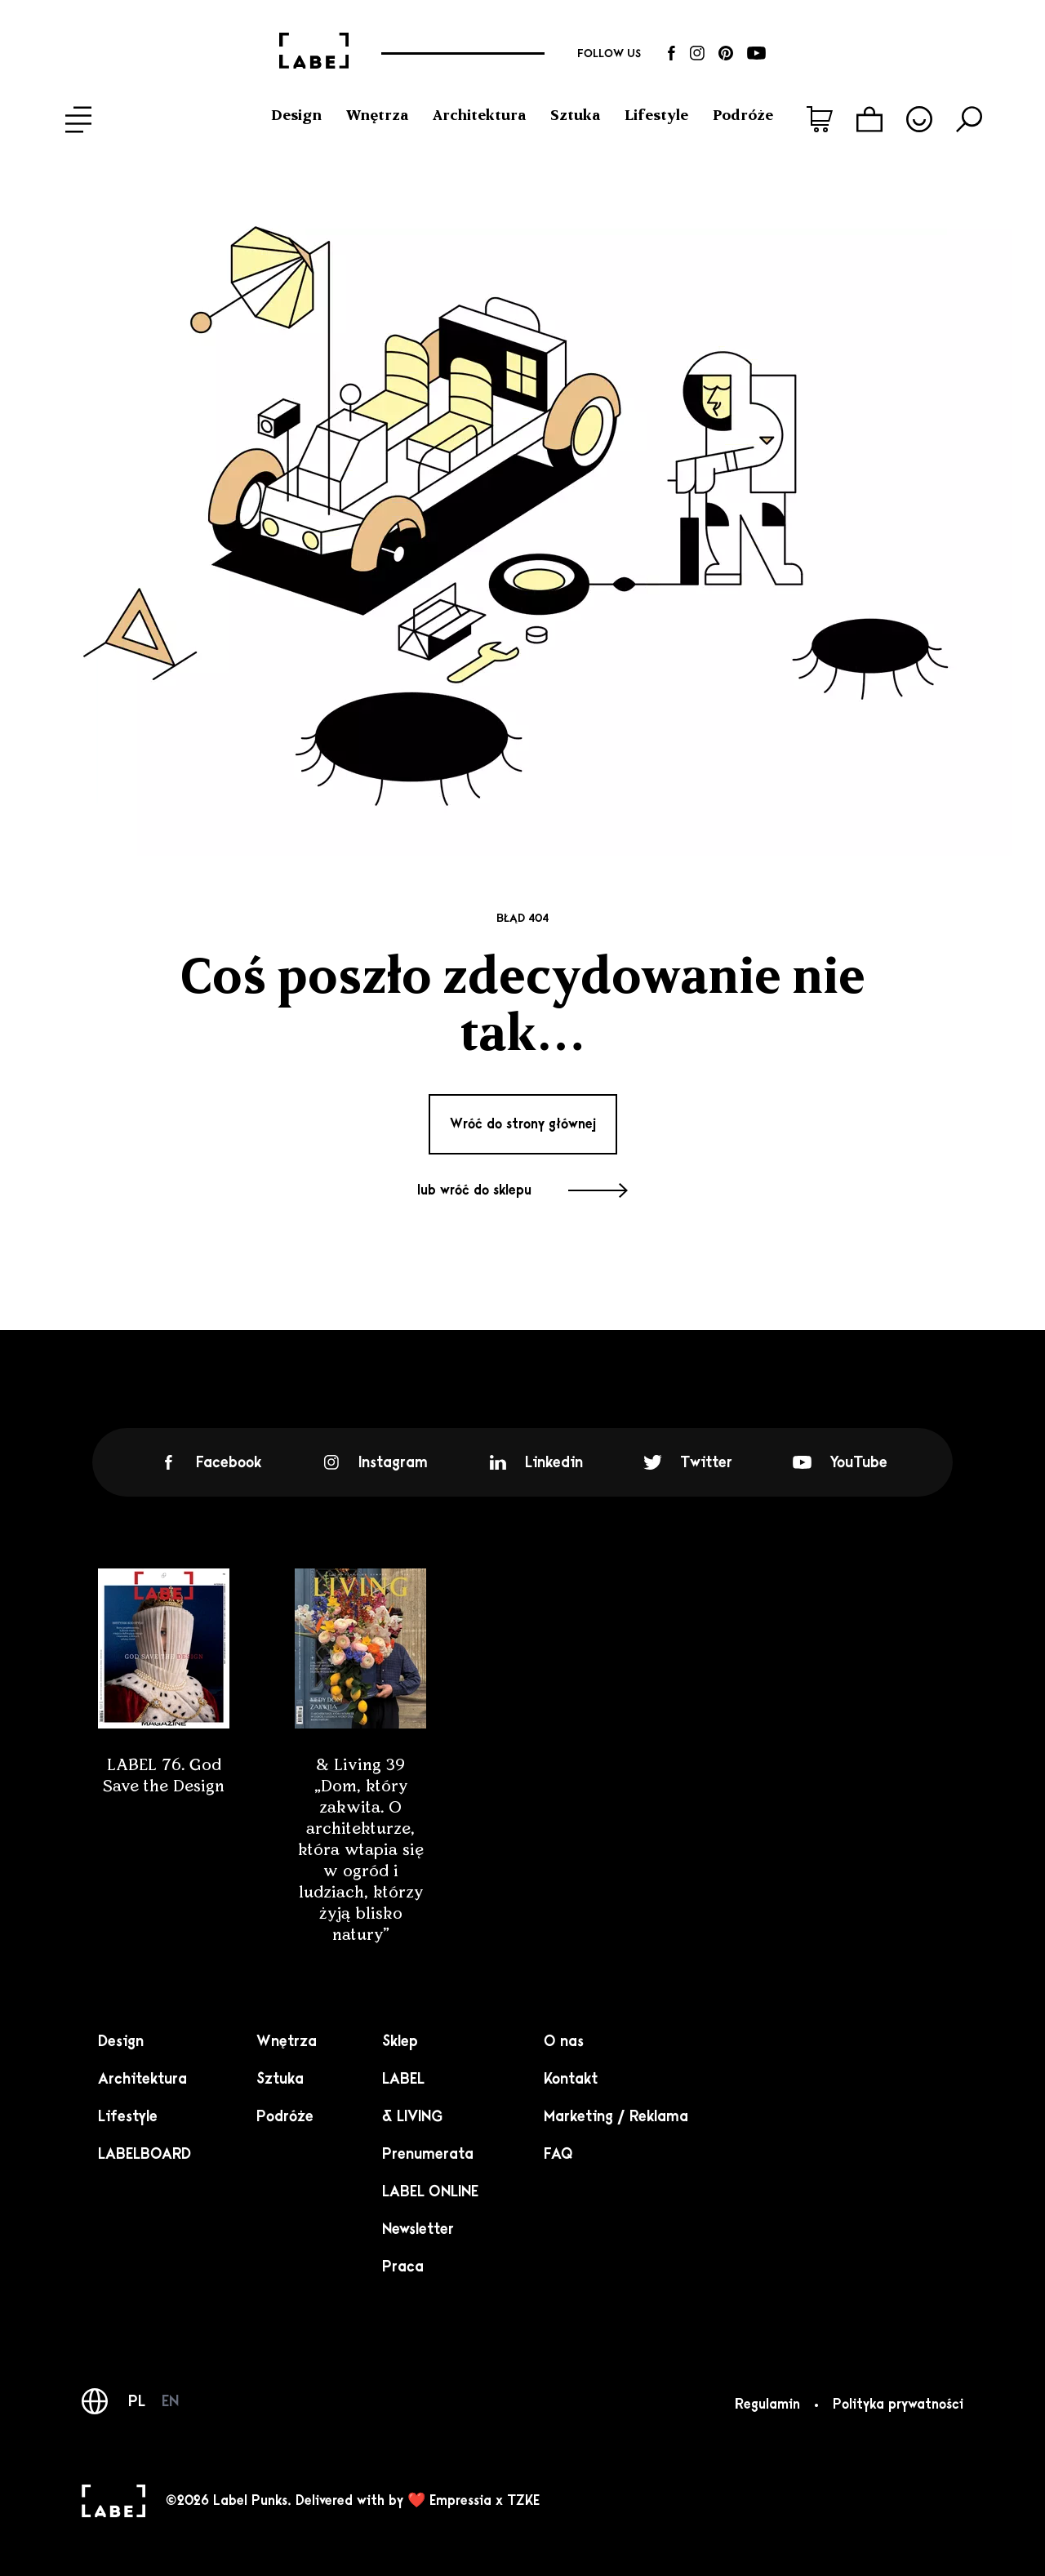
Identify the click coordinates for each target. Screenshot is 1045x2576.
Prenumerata (428, 2154)
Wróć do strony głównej (523, 1124)
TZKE (523, 2501)
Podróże (743, 115)
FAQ (558, 2154)
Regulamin (767, 2404)
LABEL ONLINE (430, 2191)
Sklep (400, 2041)
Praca (403, 2267)
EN (170, 2401)
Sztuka (575, 115)
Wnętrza (377, 115)
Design (296, 115)
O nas (564, 2041)
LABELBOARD (144, 2154)
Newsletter (418, 2229)
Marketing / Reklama (616, 2116)
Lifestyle (656, 115)
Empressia (460, 2501)
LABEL (403, 2079)
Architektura (479, 115)
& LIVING (412, 2116)
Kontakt (571, 2079)
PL (136, 2401)
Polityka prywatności (898, 2404)
